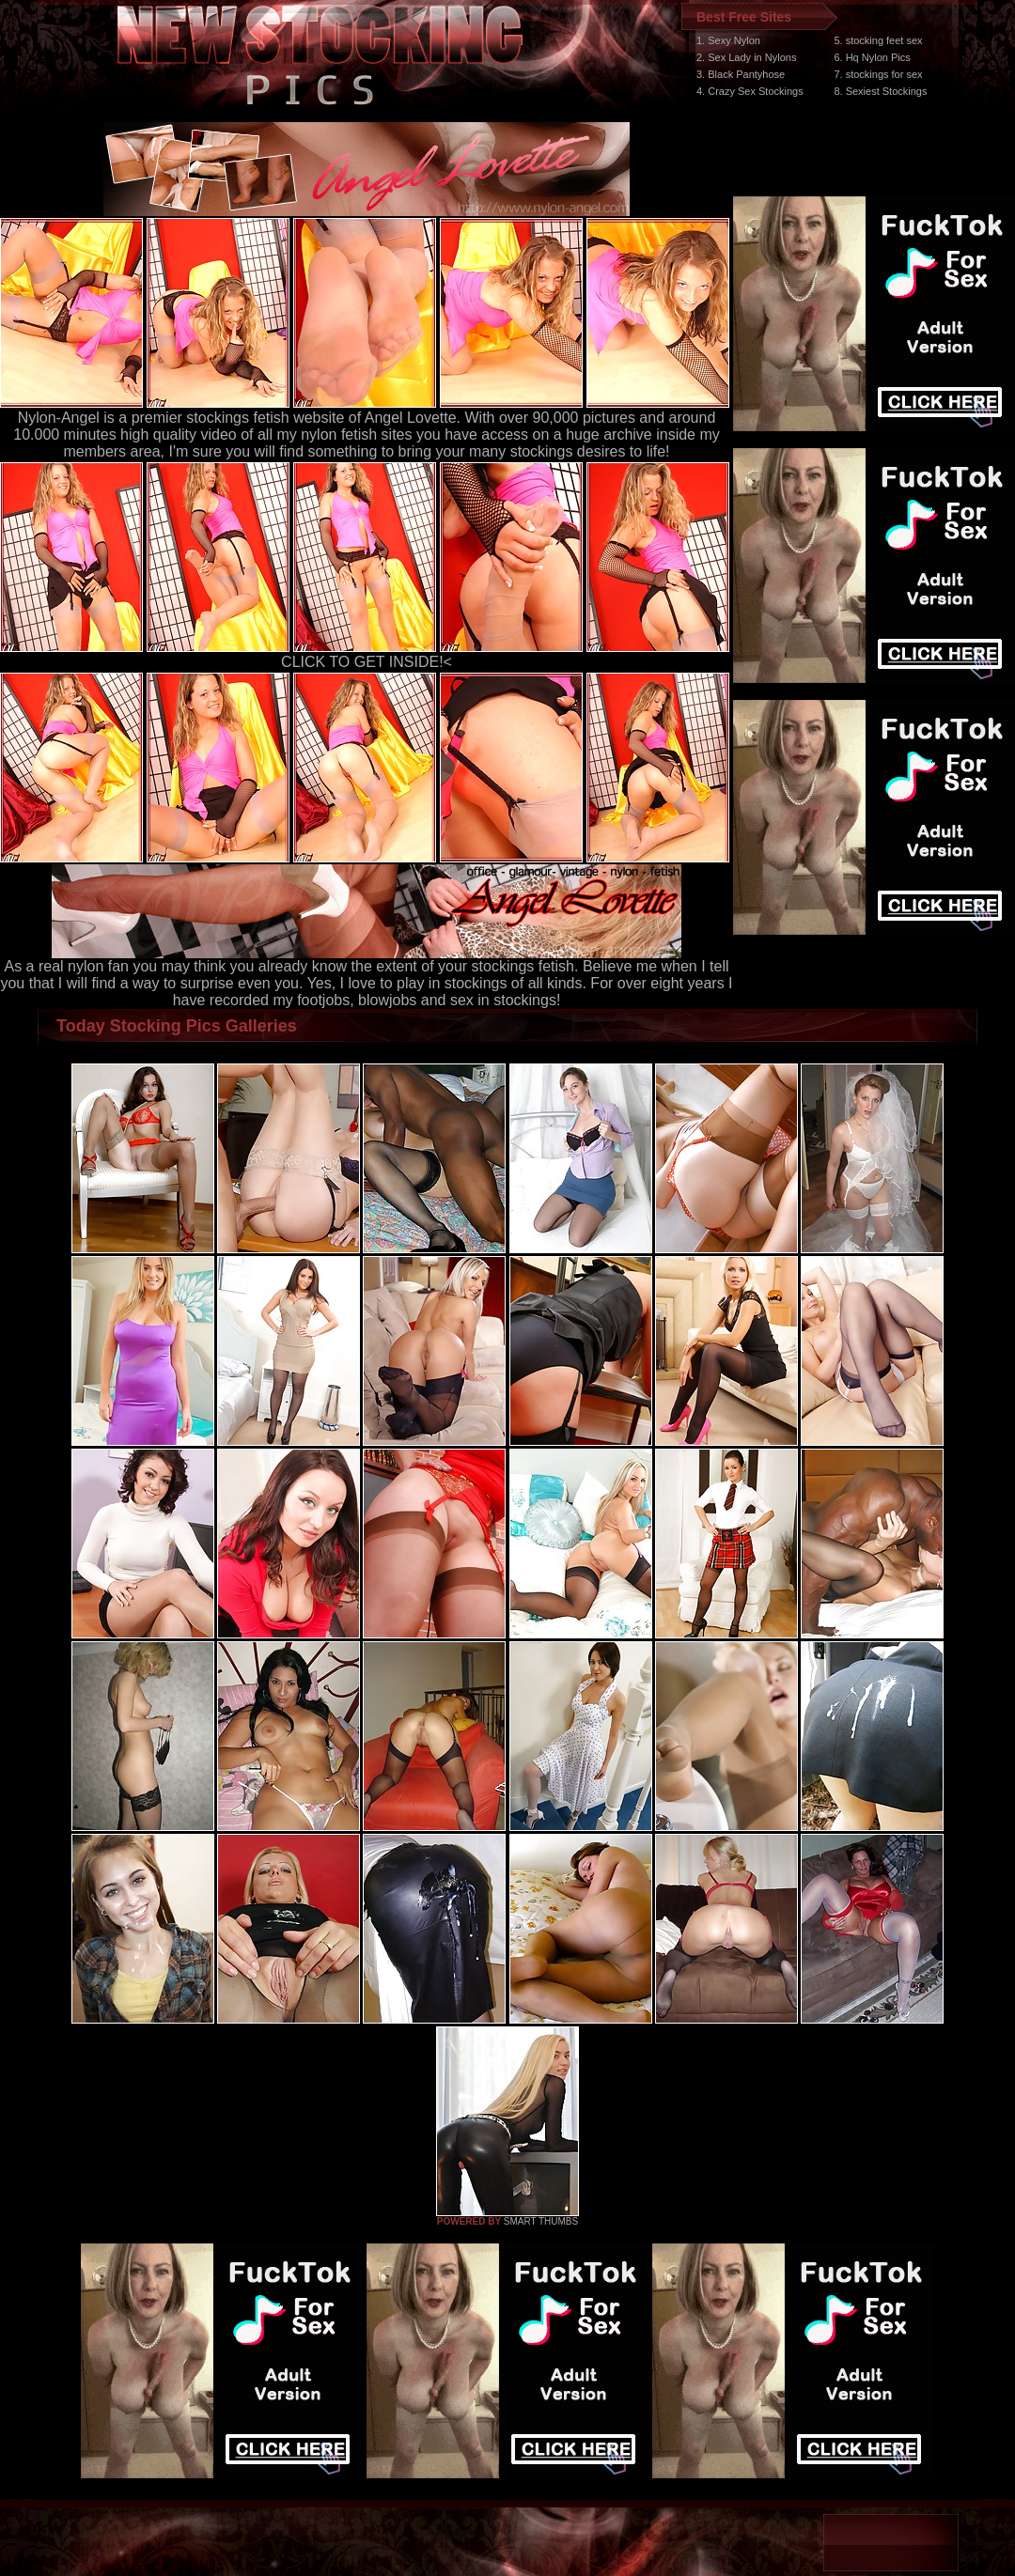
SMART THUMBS (541, 2221)
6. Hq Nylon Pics (872, 57)
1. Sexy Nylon (728, 40)
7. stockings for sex (878, 74)
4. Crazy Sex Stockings (750, 91)
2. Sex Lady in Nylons (746, 57)
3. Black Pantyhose (740, 74)
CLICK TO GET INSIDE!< (366, 662)
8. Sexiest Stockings (880, 91)
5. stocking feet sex (878, 40)
